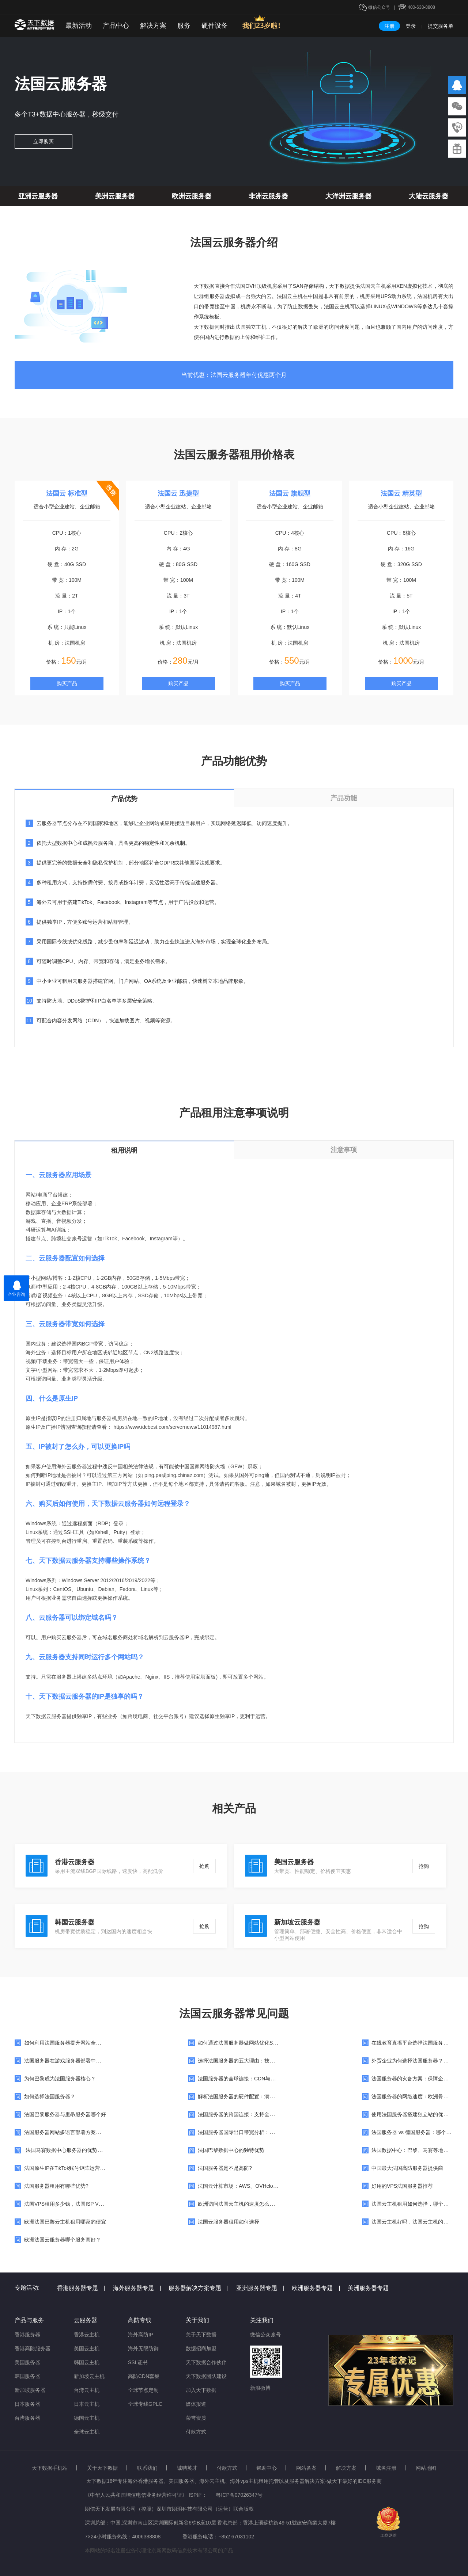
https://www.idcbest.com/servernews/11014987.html (172, 1427)
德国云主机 (86, 2418)
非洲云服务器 (268, 196)
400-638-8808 (421, 7)
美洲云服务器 (115, 196)
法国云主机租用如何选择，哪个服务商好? (419, 2204)
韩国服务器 (27, 2376)
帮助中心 (266, 2467)
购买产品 (67, 683)
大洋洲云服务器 (348, 196)
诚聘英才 (187, 2467)
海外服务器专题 (137, 2288)
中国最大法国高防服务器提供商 (407, 2168)
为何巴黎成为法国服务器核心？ (60, 2078)
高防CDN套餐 (143, 2376)
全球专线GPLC (145, 2404)
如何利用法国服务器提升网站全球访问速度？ (75, 2043)
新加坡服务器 (30, 2390)
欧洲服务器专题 (316, 2288)
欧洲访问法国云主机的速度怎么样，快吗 (244, 2204)
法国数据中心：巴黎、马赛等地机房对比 (417, 2150)
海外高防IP (140, 2335)
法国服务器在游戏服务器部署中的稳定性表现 (75, 2061)
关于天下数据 (201, 2335)
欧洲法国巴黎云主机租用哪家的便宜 (65, 2222)
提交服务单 (440, 26)
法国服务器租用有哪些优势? (56, 2186)
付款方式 (196, 2432)
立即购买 (43, 141)
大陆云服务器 (428, 196)
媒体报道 (196, 2404)
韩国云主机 (86, 2362)
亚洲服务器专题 (260, 2288)
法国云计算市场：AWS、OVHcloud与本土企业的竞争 (259, 2186)
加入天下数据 (201, 2390)
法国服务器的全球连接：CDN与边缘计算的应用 (252, 2078)
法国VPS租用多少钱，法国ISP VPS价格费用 (75, 2204)
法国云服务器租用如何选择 (228, 2222)
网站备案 (306, 2467)
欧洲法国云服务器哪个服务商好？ (62, 2240)
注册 (389, 26)
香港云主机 (86, 2335)
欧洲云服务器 (191, 196)
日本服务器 (27, 2404)
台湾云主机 (86, 2390)
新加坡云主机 (89, 2376)
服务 (183, 25)
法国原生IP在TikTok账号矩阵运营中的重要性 (74, 2168)
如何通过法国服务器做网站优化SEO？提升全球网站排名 (262, 2043)
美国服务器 (27, 2362)
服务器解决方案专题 (199, 2288)
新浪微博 (260, 2388)
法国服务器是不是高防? (225, 2168)
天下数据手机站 (50, 2467)
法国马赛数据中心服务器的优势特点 (65, 2150)
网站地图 (426, 2467)
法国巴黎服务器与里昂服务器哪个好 (65, 2114)
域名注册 (386, 2467)
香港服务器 (27, 2335)
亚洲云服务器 (38, 196)
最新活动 (78, 25)
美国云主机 (86, 2348)
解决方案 (153, 25)
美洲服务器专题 (368, 2288)
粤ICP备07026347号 (239, 2494)
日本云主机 (86, 2404)
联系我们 (147, 2467)
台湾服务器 (27, 2418)
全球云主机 (86, 2432)
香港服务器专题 (81, 2288)
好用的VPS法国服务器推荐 (402, 2186)
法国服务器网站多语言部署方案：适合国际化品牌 (80, 2132)
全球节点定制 (143, 2390)
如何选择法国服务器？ (49, 2096)
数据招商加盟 (201, 2348)
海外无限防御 (143, 2348)
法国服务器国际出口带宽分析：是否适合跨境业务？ (257, 2132)
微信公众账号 (265, 2335)
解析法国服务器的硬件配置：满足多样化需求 (249, 2096)
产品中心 (116, 25)
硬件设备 (214, 25)
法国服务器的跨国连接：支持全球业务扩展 (246, 2114)
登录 (410, 26)
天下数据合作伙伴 (206, 2362)
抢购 (204, 1866)
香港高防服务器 (32, 2348)
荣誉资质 (196, 2418)
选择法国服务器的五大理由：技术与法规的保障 (251, 2061)
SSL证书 (138, 2362)
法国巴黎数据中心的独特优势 (231, 2150)
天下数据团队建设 (206, 2376)
